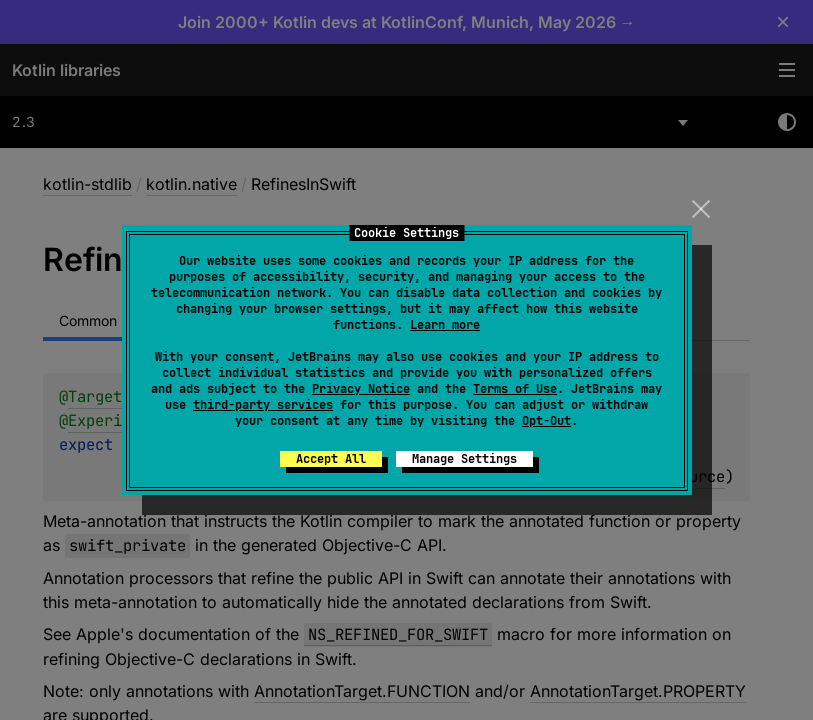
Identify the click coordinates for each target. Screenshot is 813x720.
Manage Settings (464, 459)
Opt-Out (546, 421)
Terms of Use (515, 389)
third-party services (263, 405)
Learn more (445, 325)
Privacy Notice (361, 389)
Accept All (331, 459)
